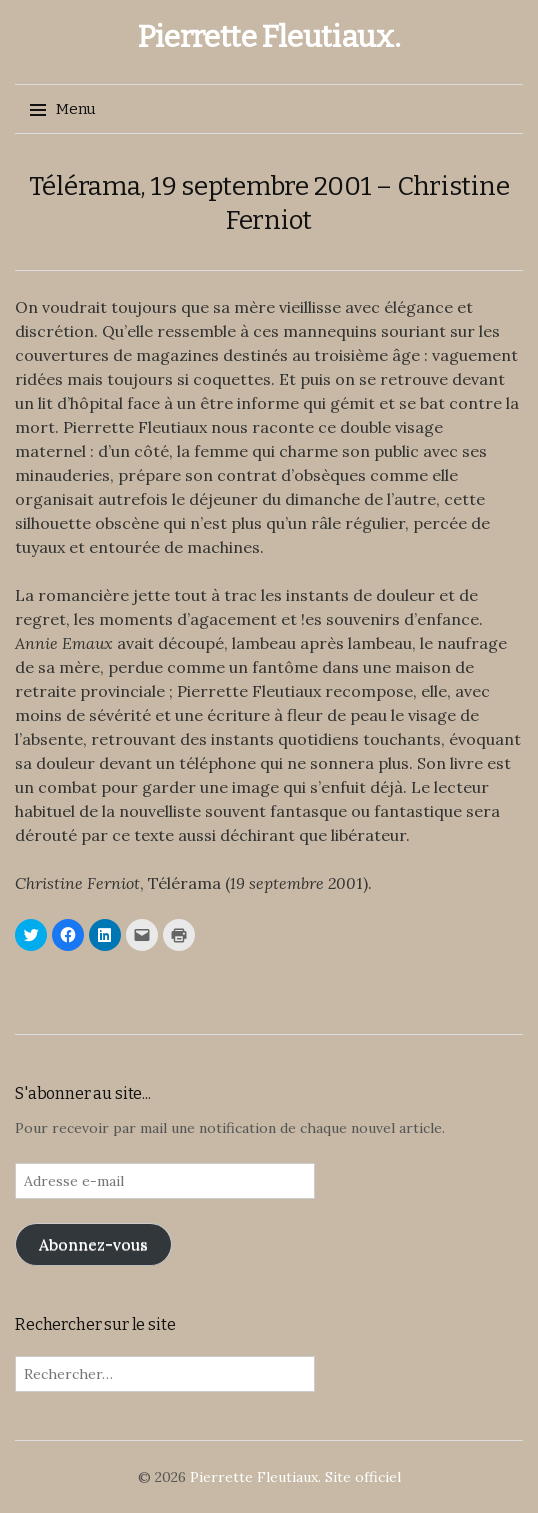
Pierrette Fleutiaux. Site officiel (295, 1477)
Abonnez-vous (93, 1244)
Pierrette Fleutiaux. (269, 37)
